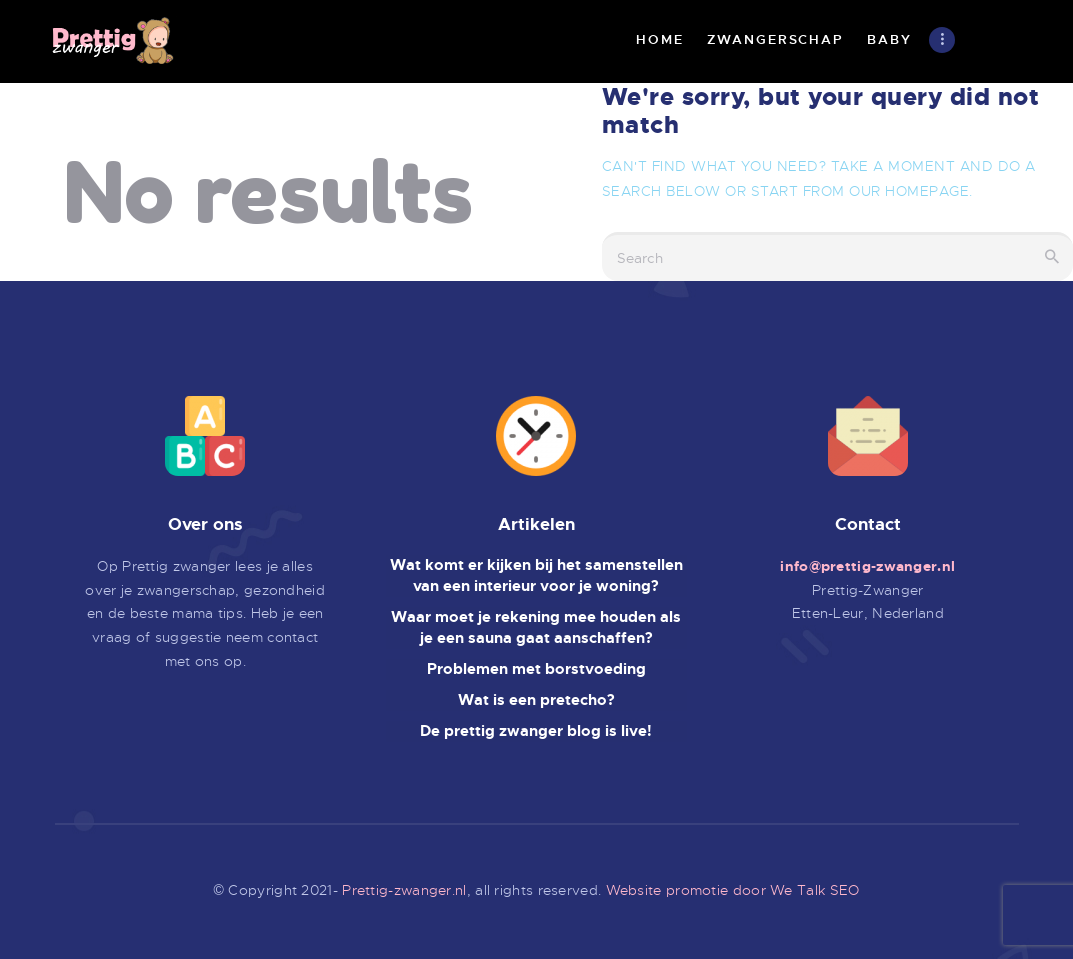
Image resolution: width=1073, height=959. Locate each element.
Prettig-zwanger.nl (404, 890)
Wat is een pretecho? (536, 700)
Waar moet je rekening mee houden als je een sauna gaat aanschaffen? (536, 627)
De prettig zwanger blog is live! (536, 731)
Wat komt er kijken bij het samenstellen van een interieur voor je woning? (536, 575)
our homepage (909, 191)
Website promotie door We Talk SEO (733, 890)
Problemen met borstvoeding (536, 669)
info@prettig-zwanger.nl (867, 566)
